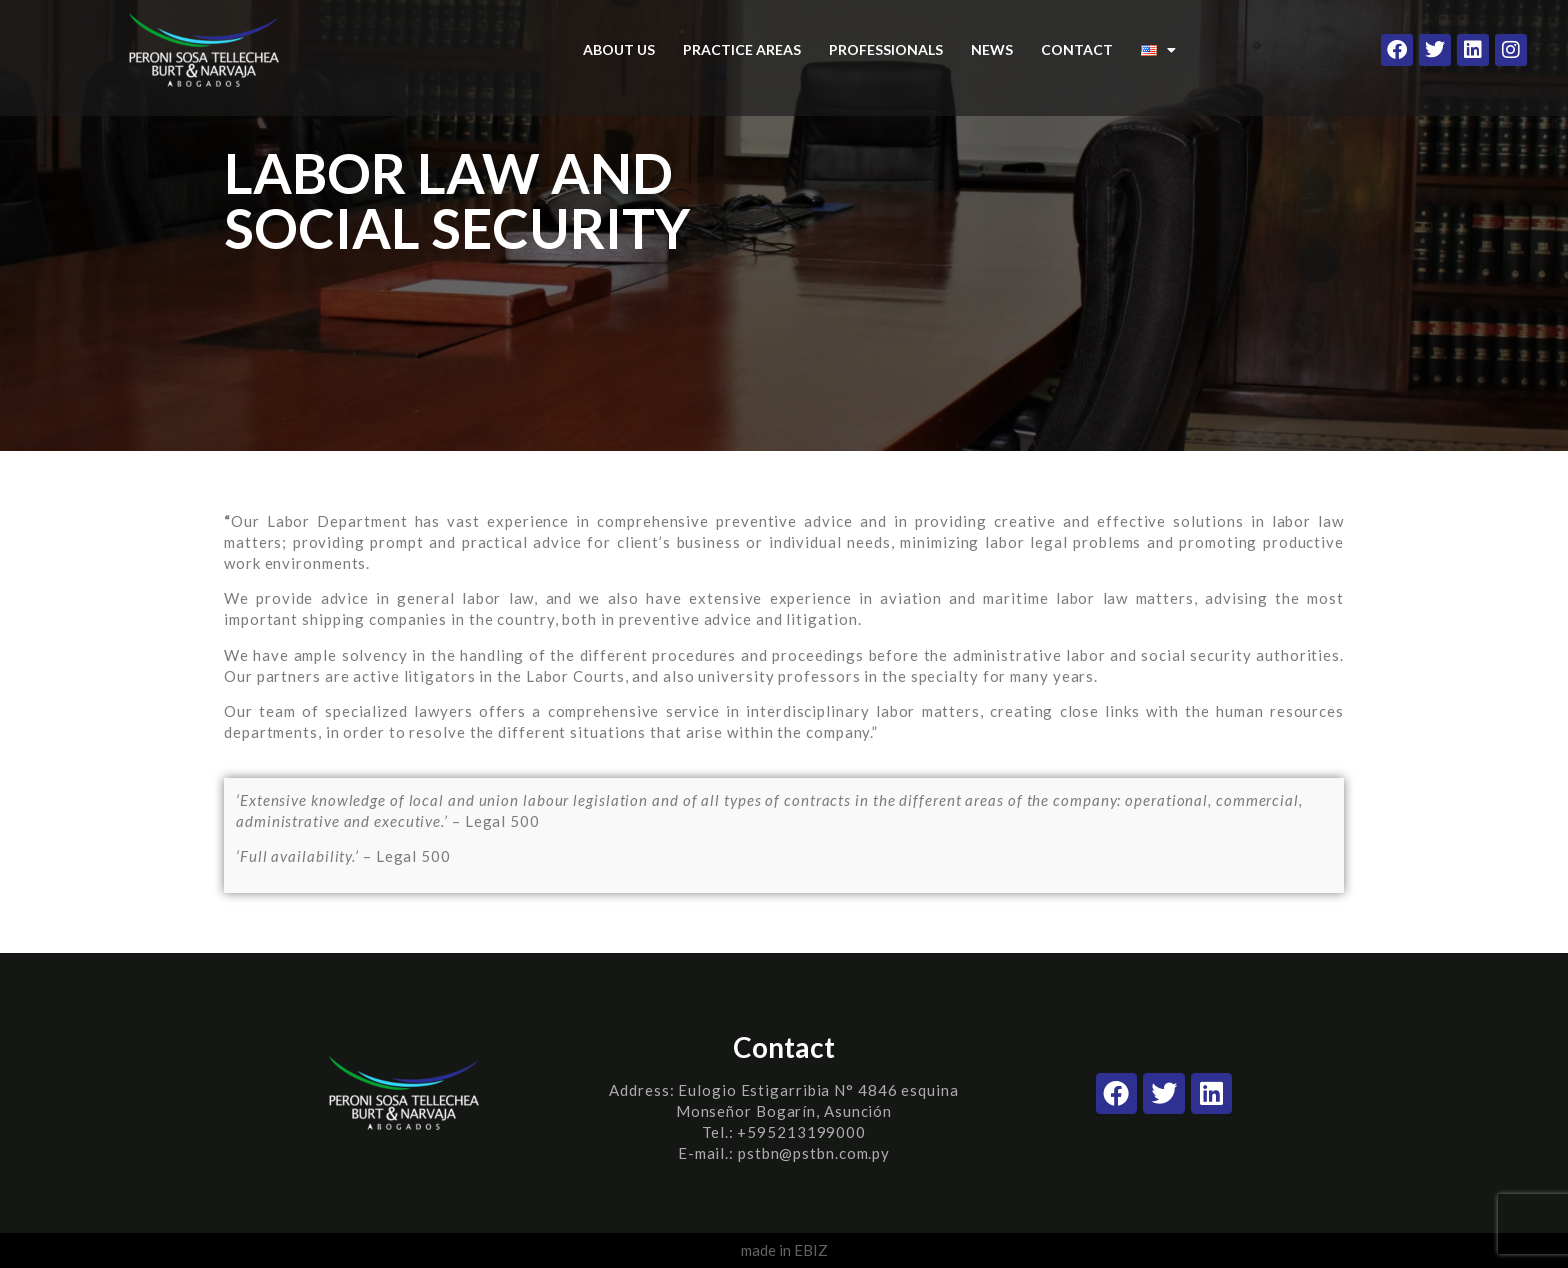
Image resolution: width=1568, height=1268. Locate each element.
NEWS (992, 49)
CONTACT (1077, 49)
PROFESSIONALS (886, 49)
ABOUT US (619, 49)
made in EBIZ (784, 1250)
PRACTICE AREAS (742, 49)
